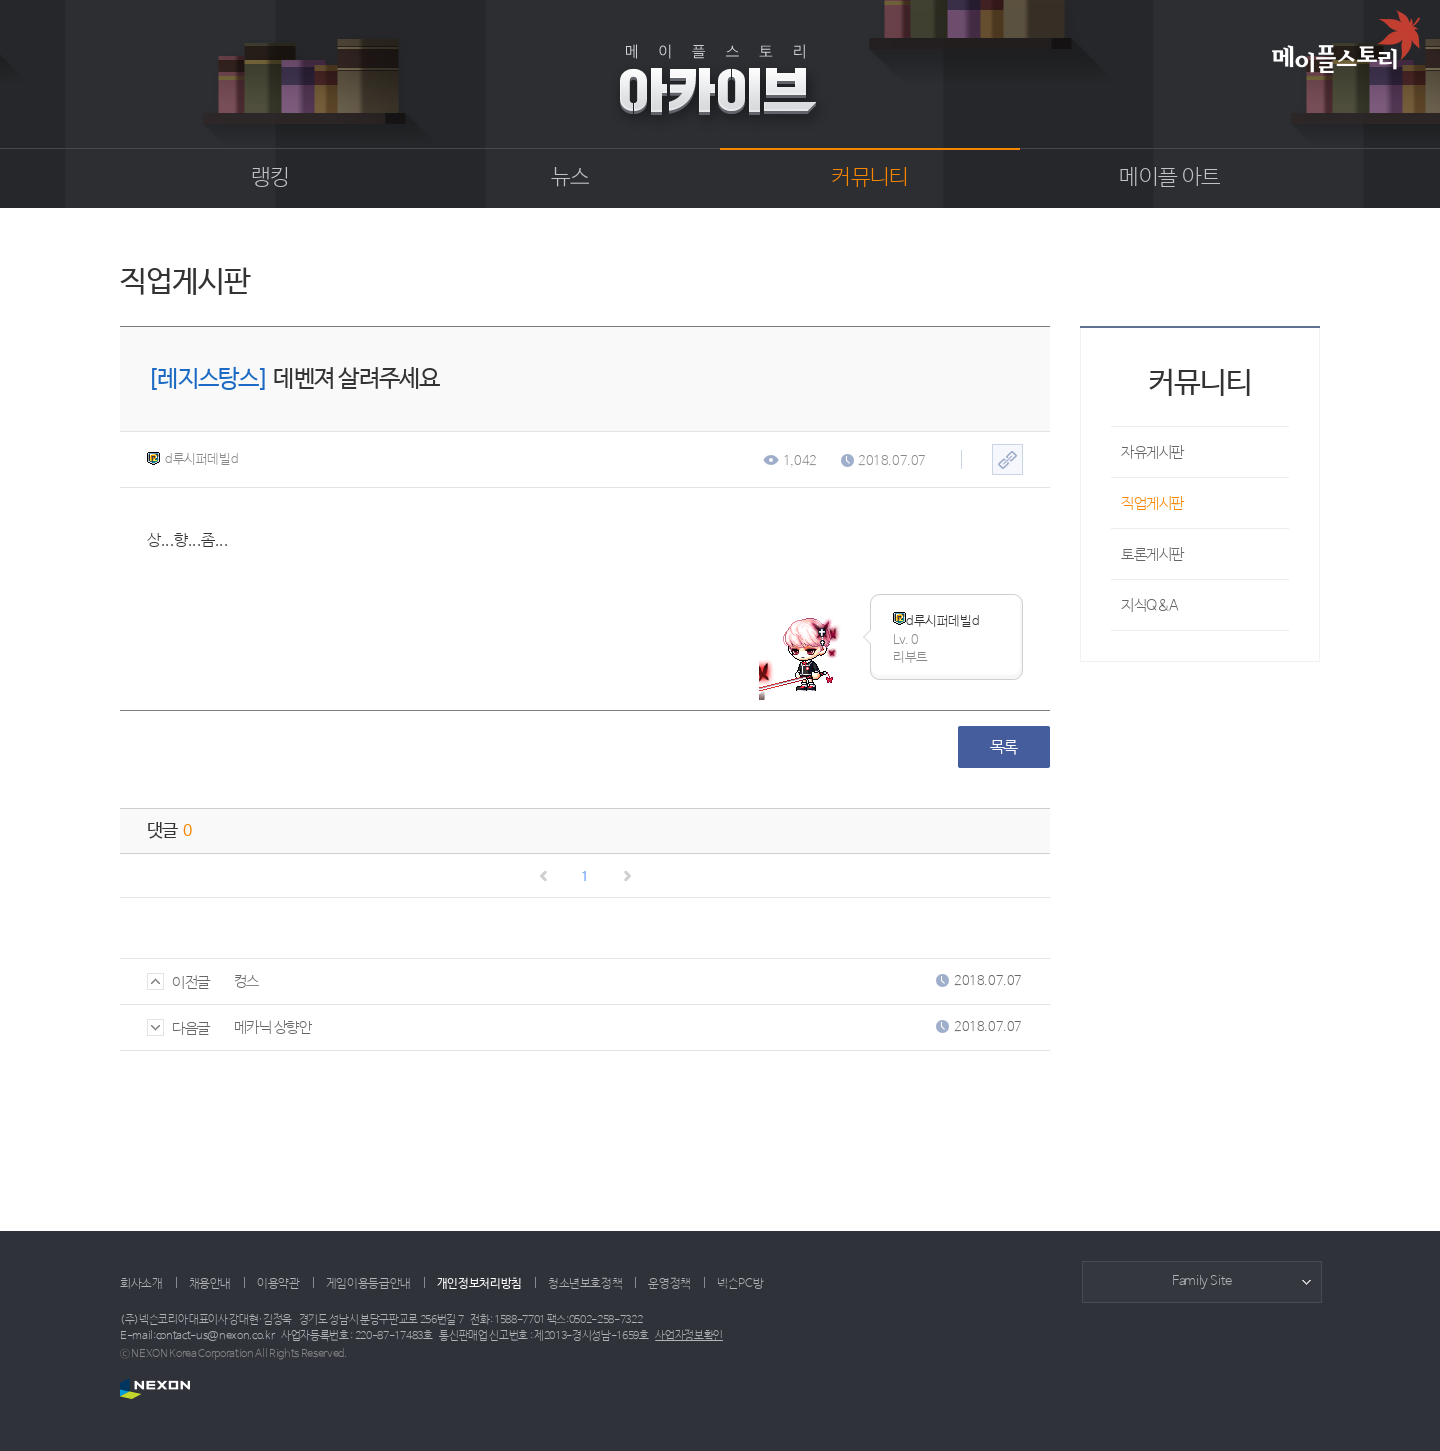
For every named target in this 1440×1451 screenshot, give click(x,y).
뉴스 (570, 178)
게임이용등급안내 (368, 1284)
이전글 (178, 982)
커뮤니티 (869, 178)
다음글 (178, 1028)
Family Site (1202, 1281)
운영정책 (669, 1284)
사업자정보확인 (689, 1336)
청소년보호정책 (585, 1284)
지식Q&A (1150, 605)
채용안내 (210, 1284)
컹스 (246, 981)
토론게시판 (1152, 554)
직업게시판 (1152, 503)
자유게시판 (1152, 452)
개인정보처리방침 (479, 1284)
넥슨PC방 (740, 1284)
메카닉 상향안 (273, 1027)
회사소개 (141, 1284)
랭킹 (270, 178)
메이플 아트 (1169, 178)
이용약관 (278, 1284)
